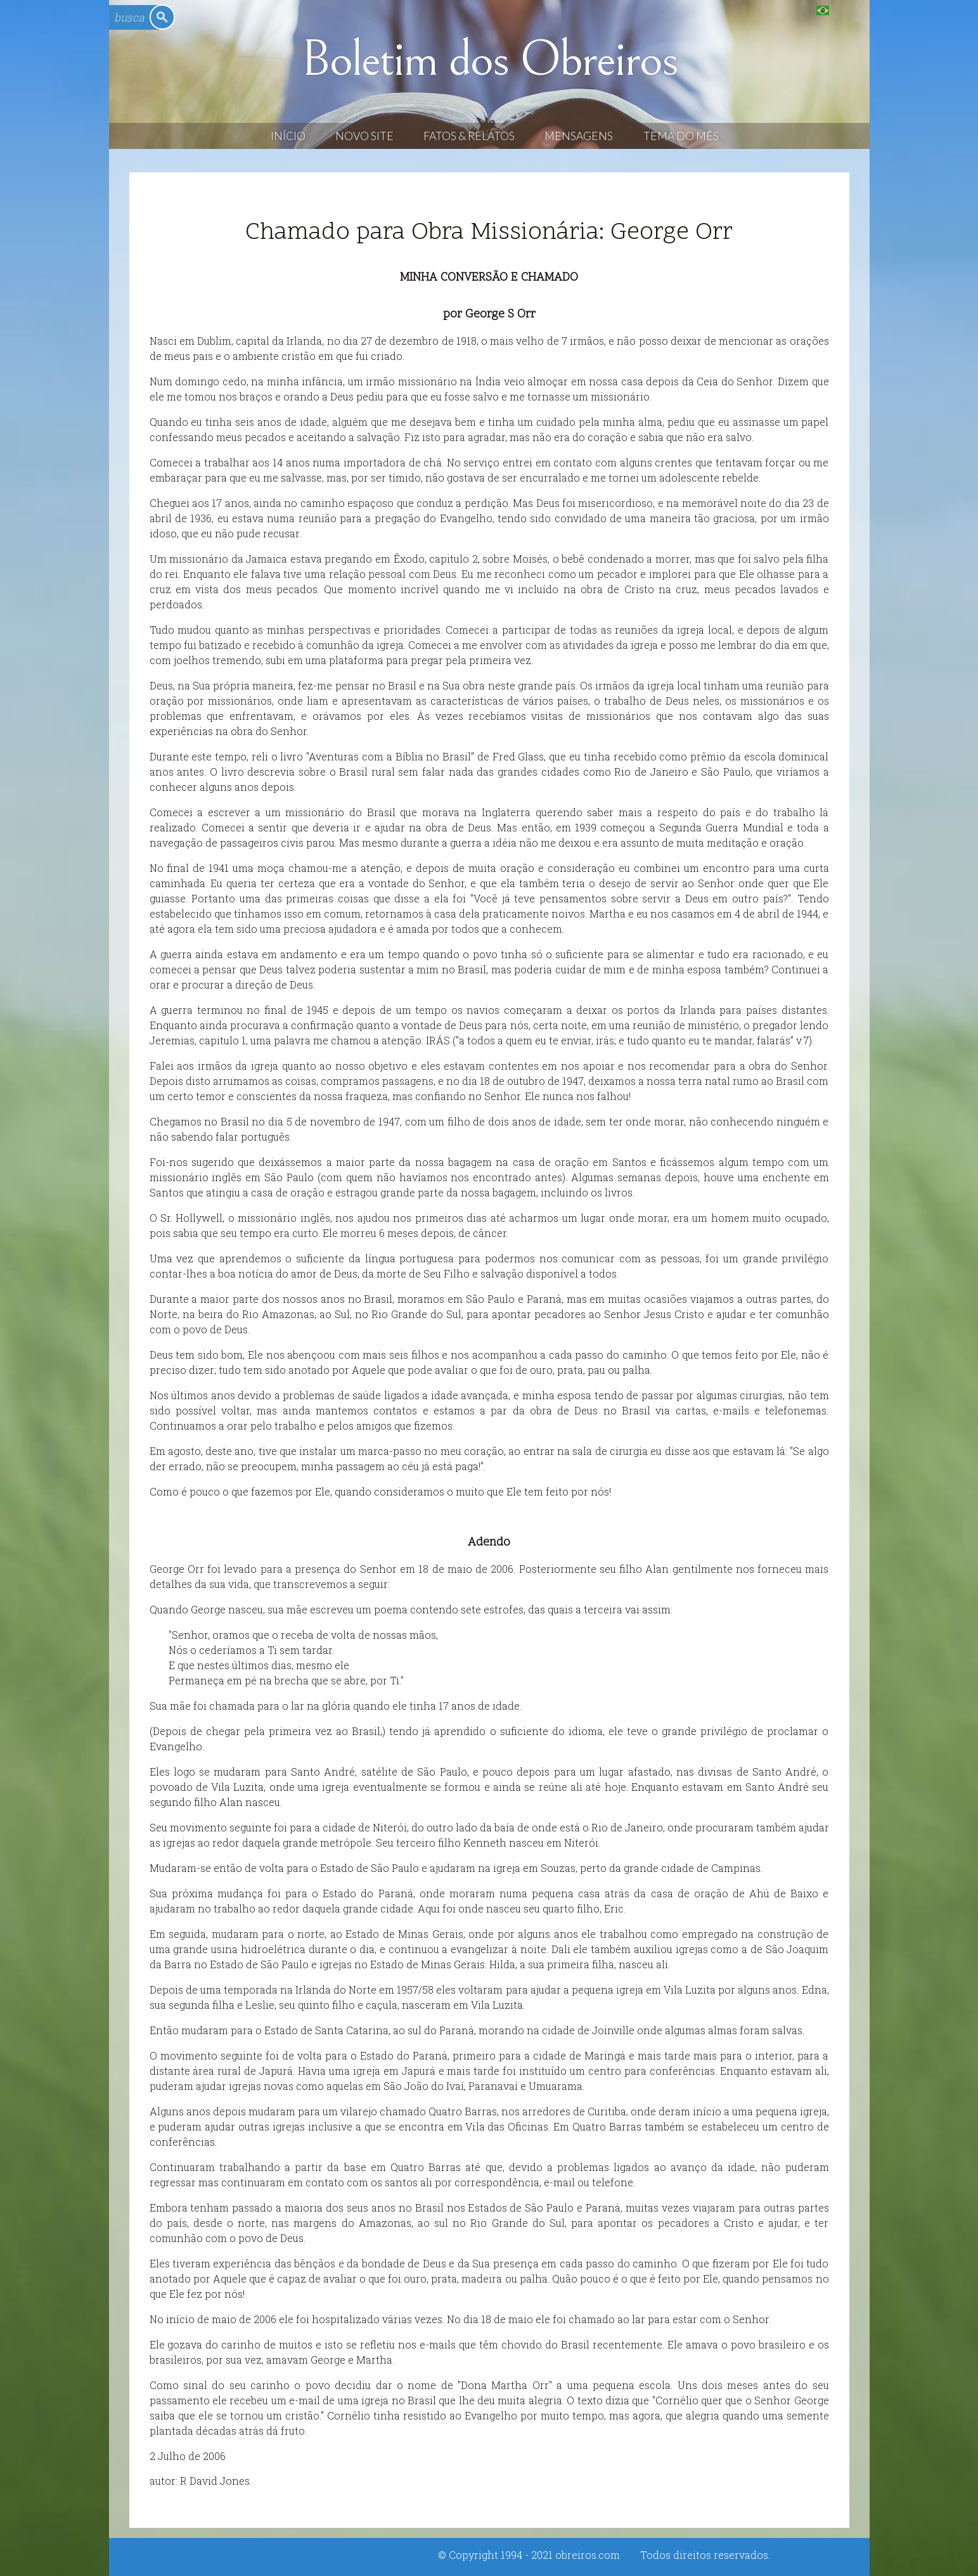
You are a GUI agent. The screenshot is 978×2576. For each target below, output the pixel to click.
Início (288, 136)
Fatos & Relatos (469, 136)
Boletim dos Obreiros (489, 59)
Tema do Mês (681, 136)
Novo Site (364, 136)
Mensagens (578, 136)
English (848, 10)
